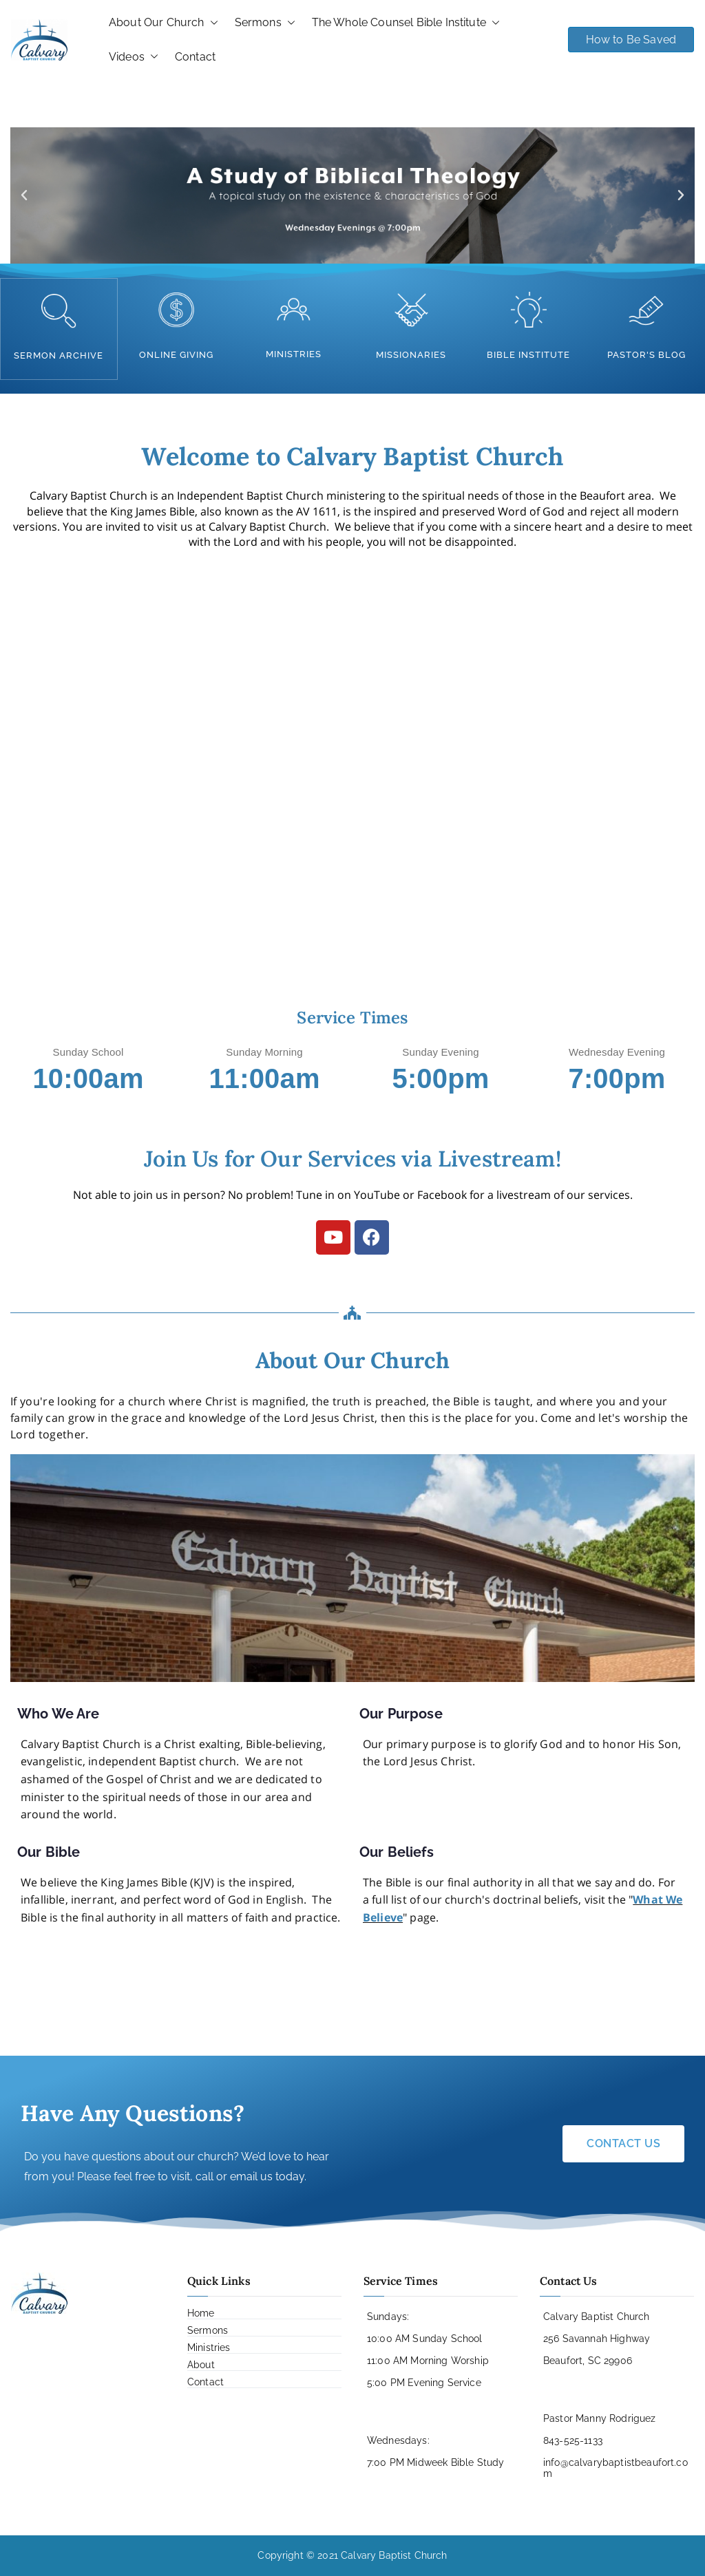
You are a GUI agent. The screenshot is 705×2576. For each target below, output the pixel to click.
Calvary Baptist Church (394, 2554)
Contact (195, 56)
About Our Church (163, 23)
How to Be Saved (631, 39)
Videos (133, 57)
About (201, 2364)
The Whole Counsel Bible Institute (406, 23)
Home (201, 2312)
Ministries (209, 2346)
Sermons (265, 23)
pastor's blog (646, 355)
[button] (211, 23)
